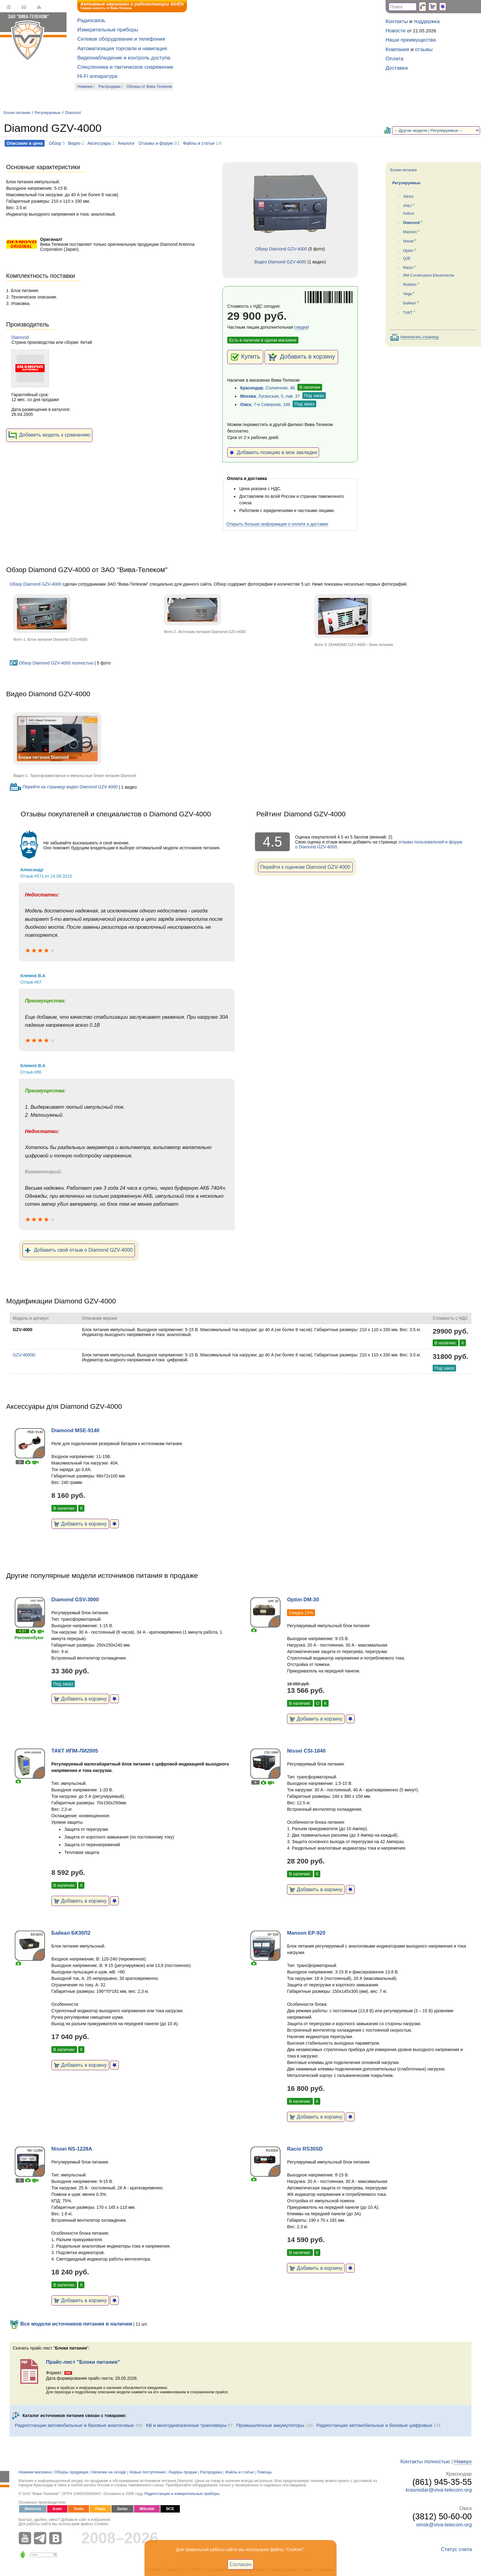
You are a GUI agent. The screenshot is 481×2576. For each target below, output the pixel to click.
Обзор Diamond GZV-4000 (281, 248)
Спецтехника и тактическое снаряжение (125, 67)
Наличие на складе (108, 2472)
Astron (408, 213)
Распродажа (110, 86)
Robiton (409, 284)
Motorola (33, 2509)
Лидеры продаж (182, 2472)
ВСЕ (170, 2509)
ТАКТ (408, 313)
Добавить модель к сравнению (49, 435)
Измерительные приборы (107, 30)
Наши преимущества (411, 40)
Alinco (408, 196)
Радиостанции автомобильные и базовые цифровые (374, 2425)
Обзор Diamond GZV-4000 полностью (51, 662)
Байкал (409, 303)
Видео (74, 143)
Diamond (73, 113)
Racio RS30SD (305, 2149)
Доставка (397, 68)
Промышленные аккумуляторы (270, 2425)
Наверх (463, 2461)
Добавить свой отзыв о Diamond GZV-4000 (79, 1250)
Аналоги (126, 143)
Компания (397, 49)
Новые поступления (147, 2472)
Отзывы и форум (155, 143)
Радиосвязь (91, 20)
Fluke (100, 2509)
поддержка (427, 21)
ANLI (407, 206)
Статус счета (456, 2549)
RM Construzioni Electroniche (428, 275)
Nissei (408, 241)
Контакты (397, 21)
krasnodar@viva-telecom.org (439, 2490)
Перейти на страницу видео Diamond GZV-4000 (64, 786)
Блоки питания (17, 113)
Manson (410, 232)
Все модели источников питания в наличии (71, 2324)
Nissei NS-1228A (71, 2149)
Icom (57, 2509)
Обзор (55, 143)
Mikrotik (146, 2509)
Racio (408, 268)
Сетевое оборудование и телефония (121, 39)
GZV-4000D (24, 1354)
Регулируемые (47, 113)
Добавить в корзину (301, 357)
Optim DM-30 (303, 1600)
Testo (79, 2509)
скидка (301, 327)
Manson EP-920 (306, 1933)
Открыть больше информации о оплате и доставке (277, 524)
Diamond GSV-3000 (75, 1600)
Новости (396, 31)
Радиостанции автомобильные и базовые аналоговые (74, 2425)
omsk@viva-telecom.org (444, 2525)
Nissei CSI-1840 (306, 1751)
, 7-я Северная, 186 (265, 404)
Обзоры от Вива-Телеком (149, 86)
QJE (407, 258)
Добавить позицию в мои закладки (273, 452)
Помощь (264, 2472)
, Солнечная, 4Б (267, 387)
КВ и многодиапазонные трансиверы (186, 2425)
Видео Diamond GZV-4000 (280, 261)
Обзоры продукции (71, 2472)
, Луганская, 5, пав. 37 (270, 396)
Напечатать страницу (420, 337)
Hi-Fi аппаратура (97, 76)
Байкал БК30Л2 (71, 1933)
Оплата (394, 59)
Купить (245, 357)
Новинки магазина (34, 2472)
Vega (407, 294)
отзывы (424, 49)
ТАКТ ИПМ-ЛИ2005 (74, 1751)
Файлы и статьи (198, 143)
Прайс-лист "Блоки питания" (83, 2362)
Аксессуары (99, 143)
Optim (408, 251)
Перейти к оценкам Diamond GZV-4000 (305, 867)
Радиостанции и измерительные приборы (182, 2494)
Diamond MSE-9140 (75, 1430)
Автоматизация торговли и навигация (122, 48)
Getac (122, 2509)
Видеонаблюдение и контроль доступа (123, 58)
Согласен (241, 2564)
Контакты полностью (425, 2461)
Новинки (84, 86)
